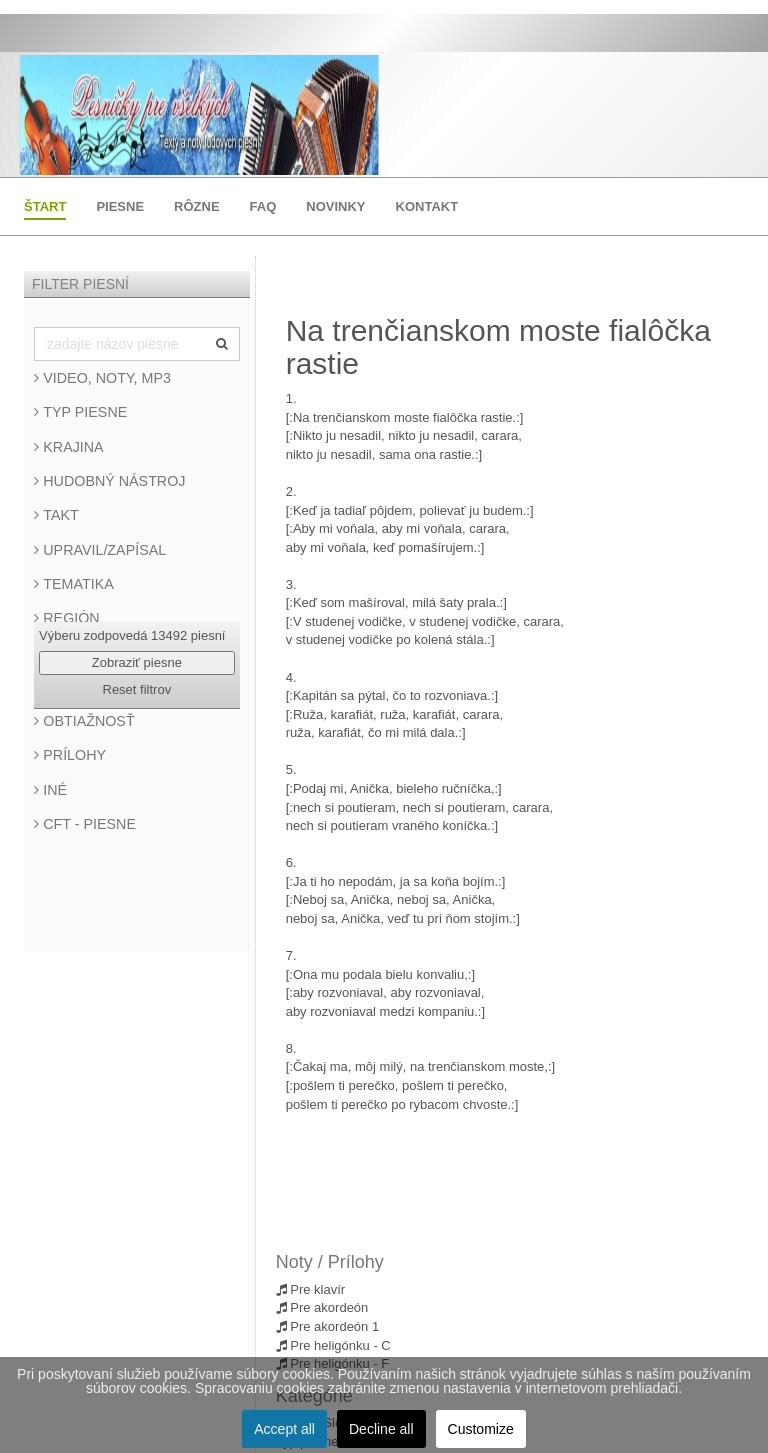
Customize (481, 1429)
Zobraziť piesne (137, 662)
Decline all (381, 1429)
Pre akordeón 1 (328, 1326)
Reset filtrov (137, 689)
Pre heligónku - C (333, 1345)
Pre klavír (311, 1289)
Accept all (284, 1429)
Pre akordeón (322, 1307)
